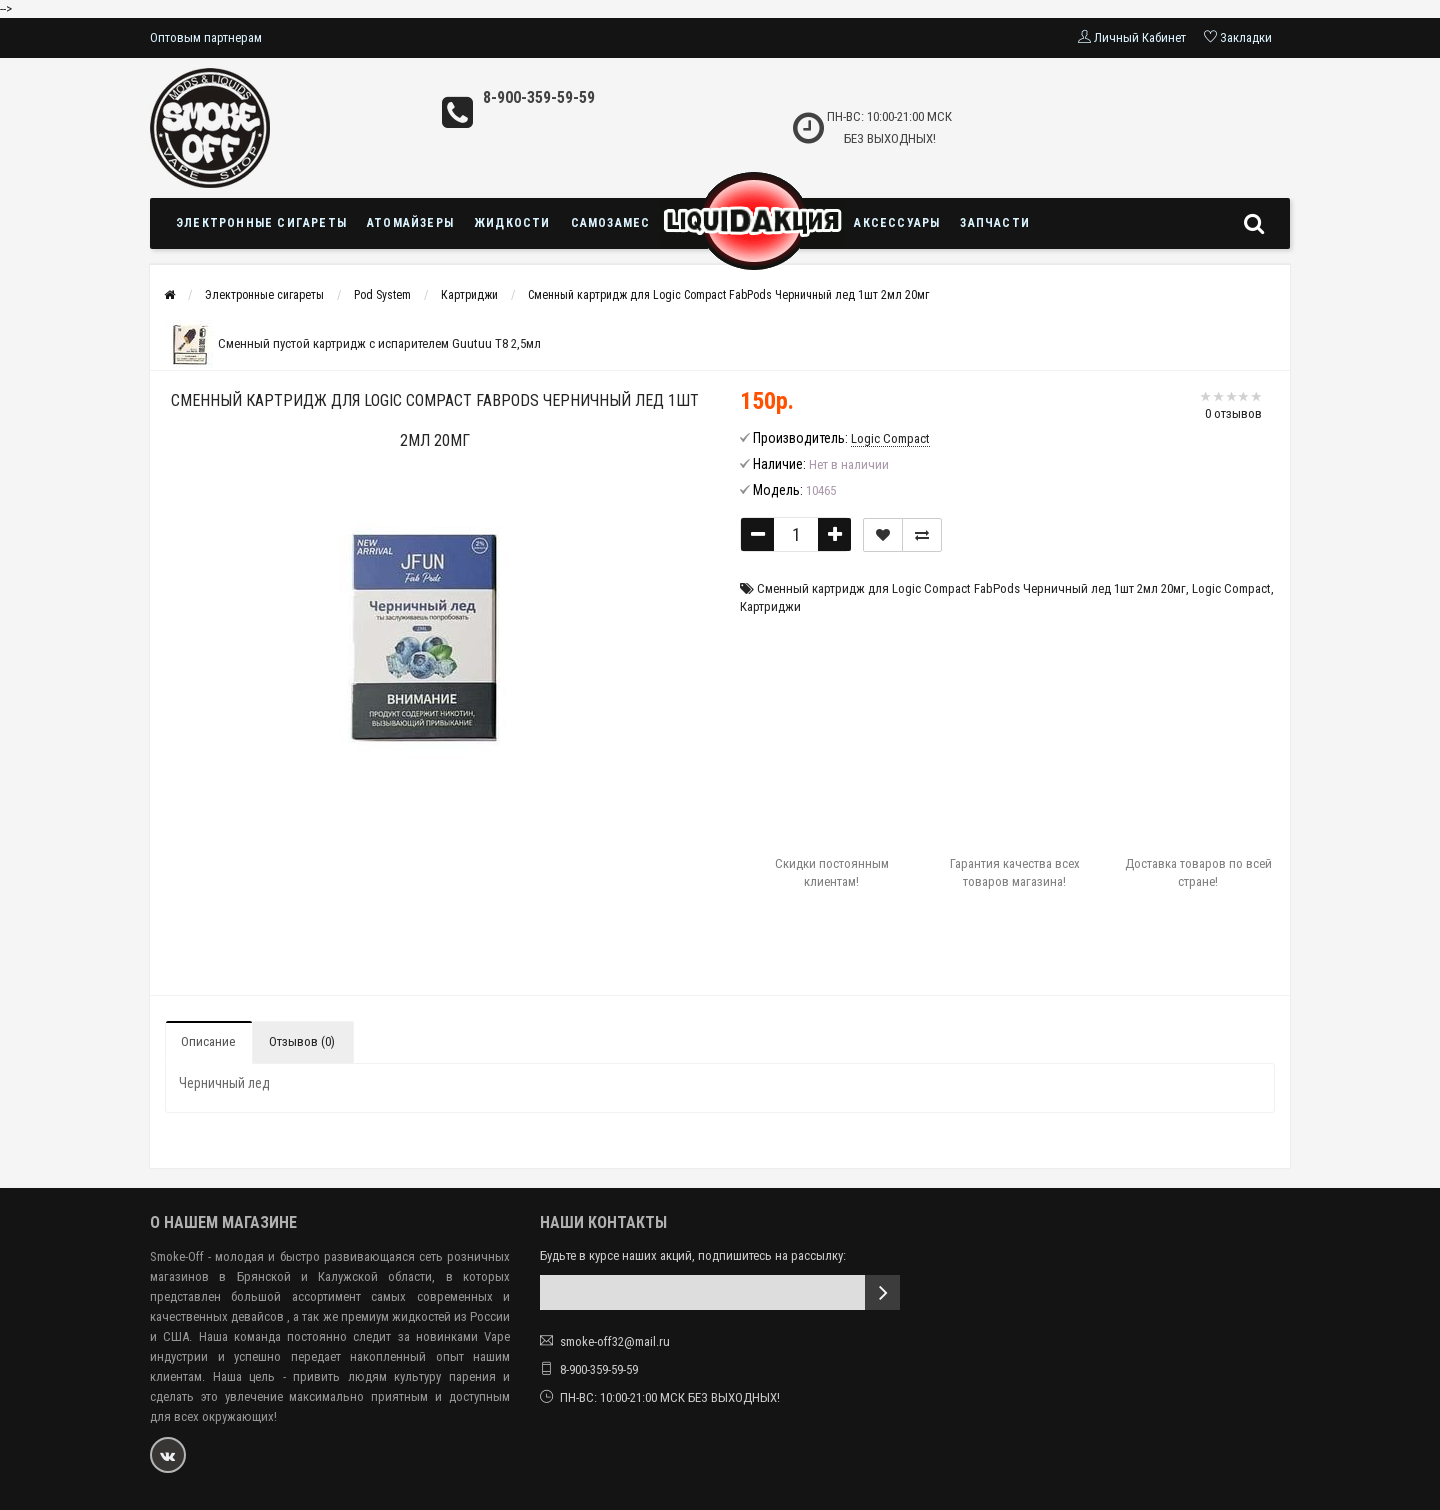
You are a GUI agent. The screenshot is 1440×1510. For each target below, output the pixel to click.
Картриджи (469, 295)
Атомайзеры (410, 223)
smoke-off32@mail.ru (615, 1341)
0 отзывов (1233, 413)
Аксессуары (897, 223)
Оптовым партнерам (206, 37)
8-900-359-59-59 (539, 97)
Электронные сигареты (261, 223)
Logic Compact (1231, 588)
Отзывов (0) (302, 1041)
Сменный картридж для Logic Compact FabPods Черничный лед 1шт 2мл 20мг (728, 295)
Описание (208, 1041)
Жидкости (512, 223)
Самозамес (611, 223)
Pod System (382, 295)
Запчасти (995, 223)
